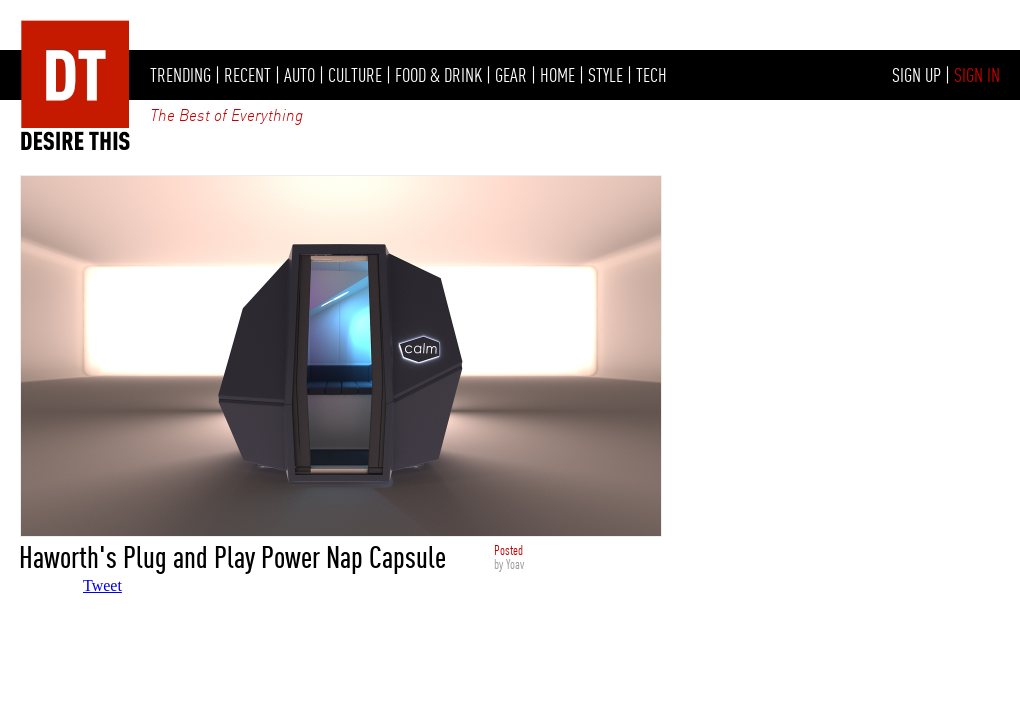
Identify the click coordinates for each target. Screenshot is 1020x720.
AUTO (299, 75)
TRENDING (180, 75)
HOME (557, 75)
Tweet (102, 585)
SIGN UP (916, 75)
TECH (651, 75)
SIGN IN (977, 75)
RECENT (247, 75)
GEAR (511, 75)
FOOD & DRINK (438, 75)
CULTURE (355, 75)
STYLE (605, 75)
